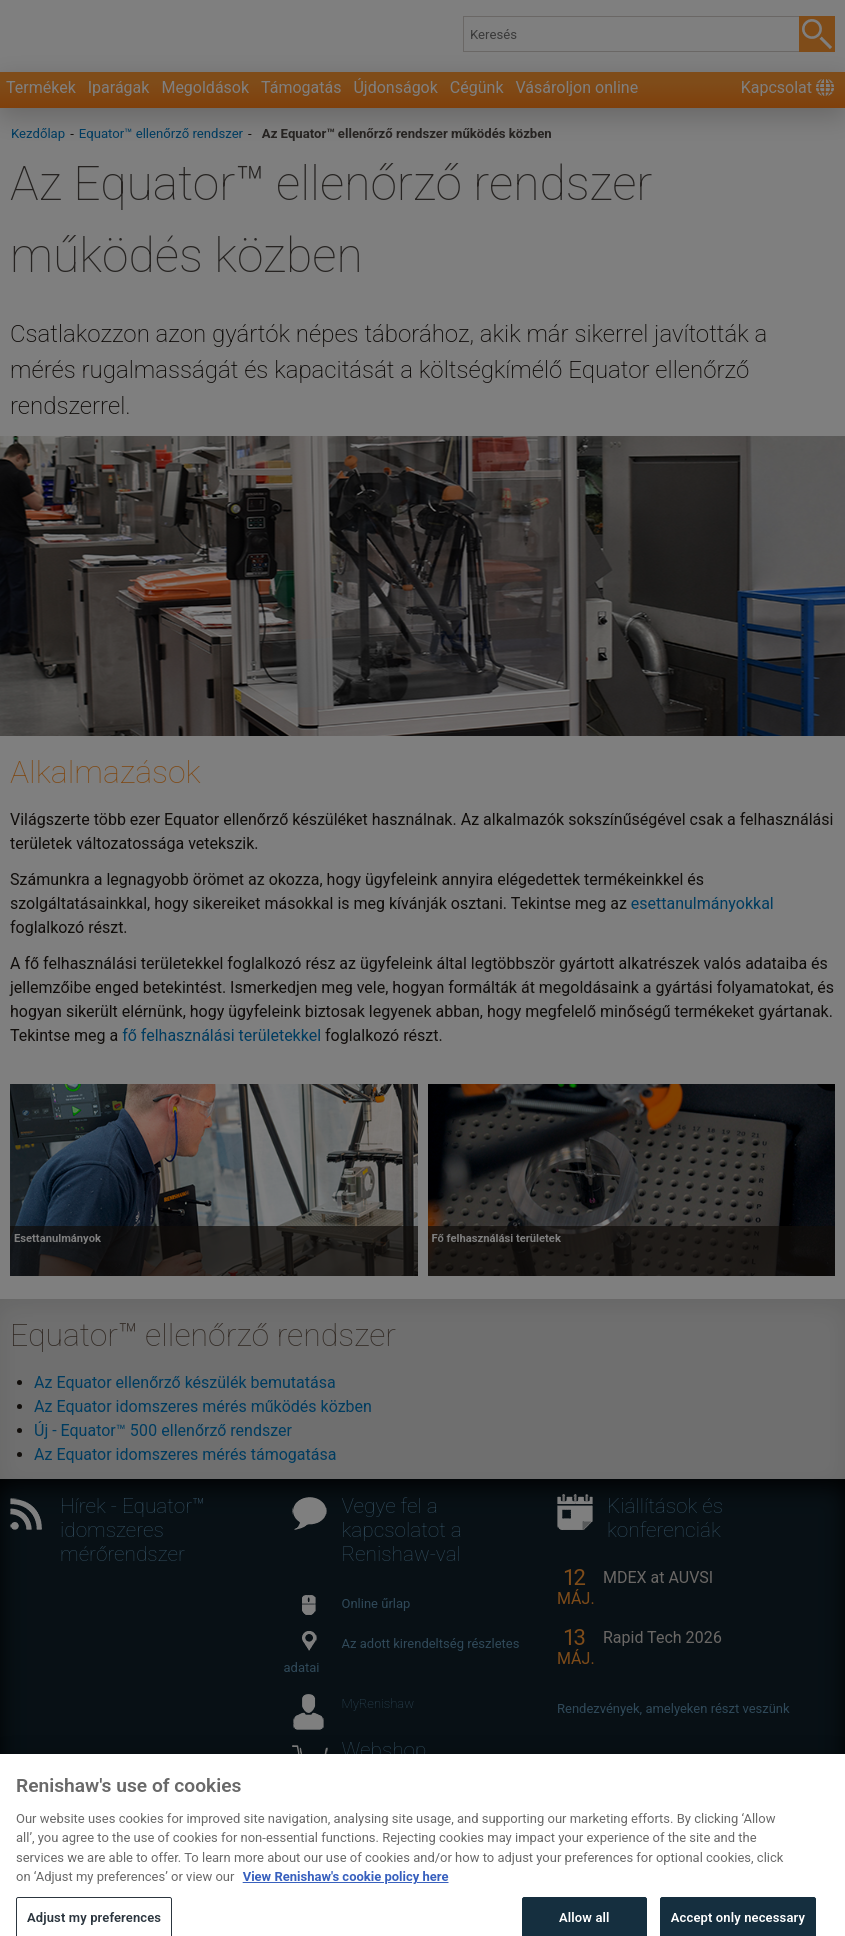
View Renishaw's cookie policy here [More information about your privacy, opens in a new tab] (346, 1894)
